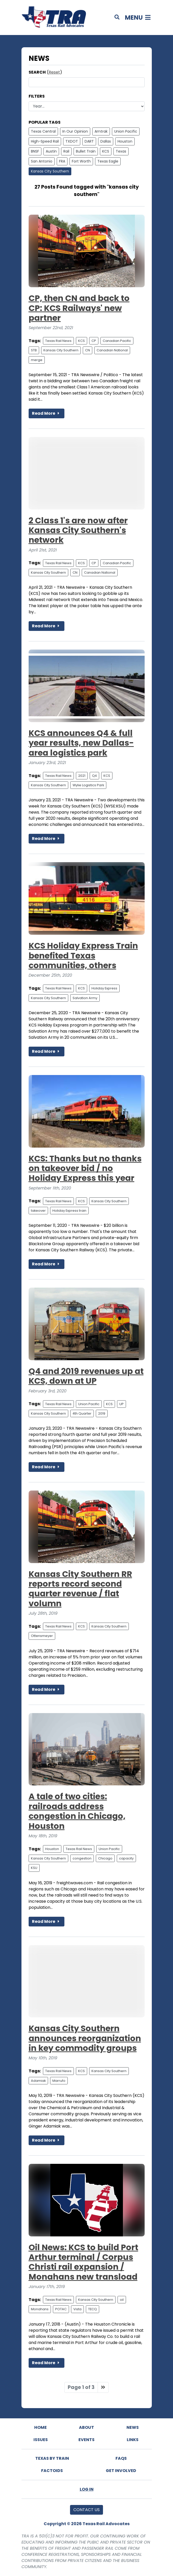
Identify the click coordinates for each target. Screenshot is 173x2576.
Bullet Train (86, 151)
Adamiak (38, 2080)
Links (133, 2440)
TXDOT (71, 141)
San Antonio (41, 161)
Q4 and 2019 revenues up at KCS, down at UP (86, 1376)
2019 (101, 1413)
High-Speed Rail (45, 141)
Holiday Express (104, 988)
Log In (87, 2489)
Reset (54, 72)
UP (121, 1404)
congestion (82, 1858)
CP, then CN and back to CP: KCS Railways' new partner (79, 308)
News (132, 2427)
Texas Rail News (58, 341)
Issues (40, 2440)
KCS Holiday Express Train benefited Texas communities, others (83, 955)
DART (89, 141)
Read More (46, 413)
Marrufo (58, 2080)
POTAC (61, 2309)
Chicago (105, 1858)
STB (34, 350)
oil (122, 2299)
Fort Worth (81, 161)
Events (86, 2440)
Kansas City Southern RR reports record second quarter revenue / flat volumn (80, 1588)
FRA (62, 161)
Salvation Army (85, 998)
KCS (105, 151)
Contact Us (86, 2510)
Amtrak (101, 131)
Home (40, 2427)
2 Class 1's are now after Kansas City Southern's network (78, 530)
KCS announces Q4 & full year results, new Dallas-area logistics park (81, 742)
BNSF (35, 151)
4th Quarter (82, 1413)
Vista (77, 2309)
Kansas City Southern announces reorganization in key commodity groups (85, 2038)
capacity (126, 1858)
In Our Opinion (75, 131)
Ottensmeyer (42, 1636)
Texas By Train (52, 2458)
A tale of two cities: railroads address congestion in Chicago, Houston (77, 1811)
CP (93, 341)
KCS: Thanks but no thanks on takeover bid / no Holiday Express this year (85, 1168)
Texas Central (43, 131)
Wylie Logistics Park (88, 785)
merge (36, 360)
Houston (125, 141)
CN (87, 350)
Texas (121, 151)
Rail (66, 151)
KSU (34, 1868)
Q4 (94, 775)
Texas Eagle (107, 161)
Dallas (105, 141)
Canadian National (112, 350)
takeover (38, 1210)
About (86, 2427)
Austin (51, 151)
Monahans (40, 2309)
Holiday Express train (69, 1210)
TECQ (92, 2309)
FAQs (121, 2458)
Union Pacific (125, 131)
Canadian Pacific (117, 341)
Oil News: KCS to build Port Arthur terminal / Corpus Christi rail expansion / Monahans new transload (83, 2262)
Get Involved (121, 2471)
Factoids (52, 2471)
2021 (81, 775)
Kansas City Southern (50, 171)
